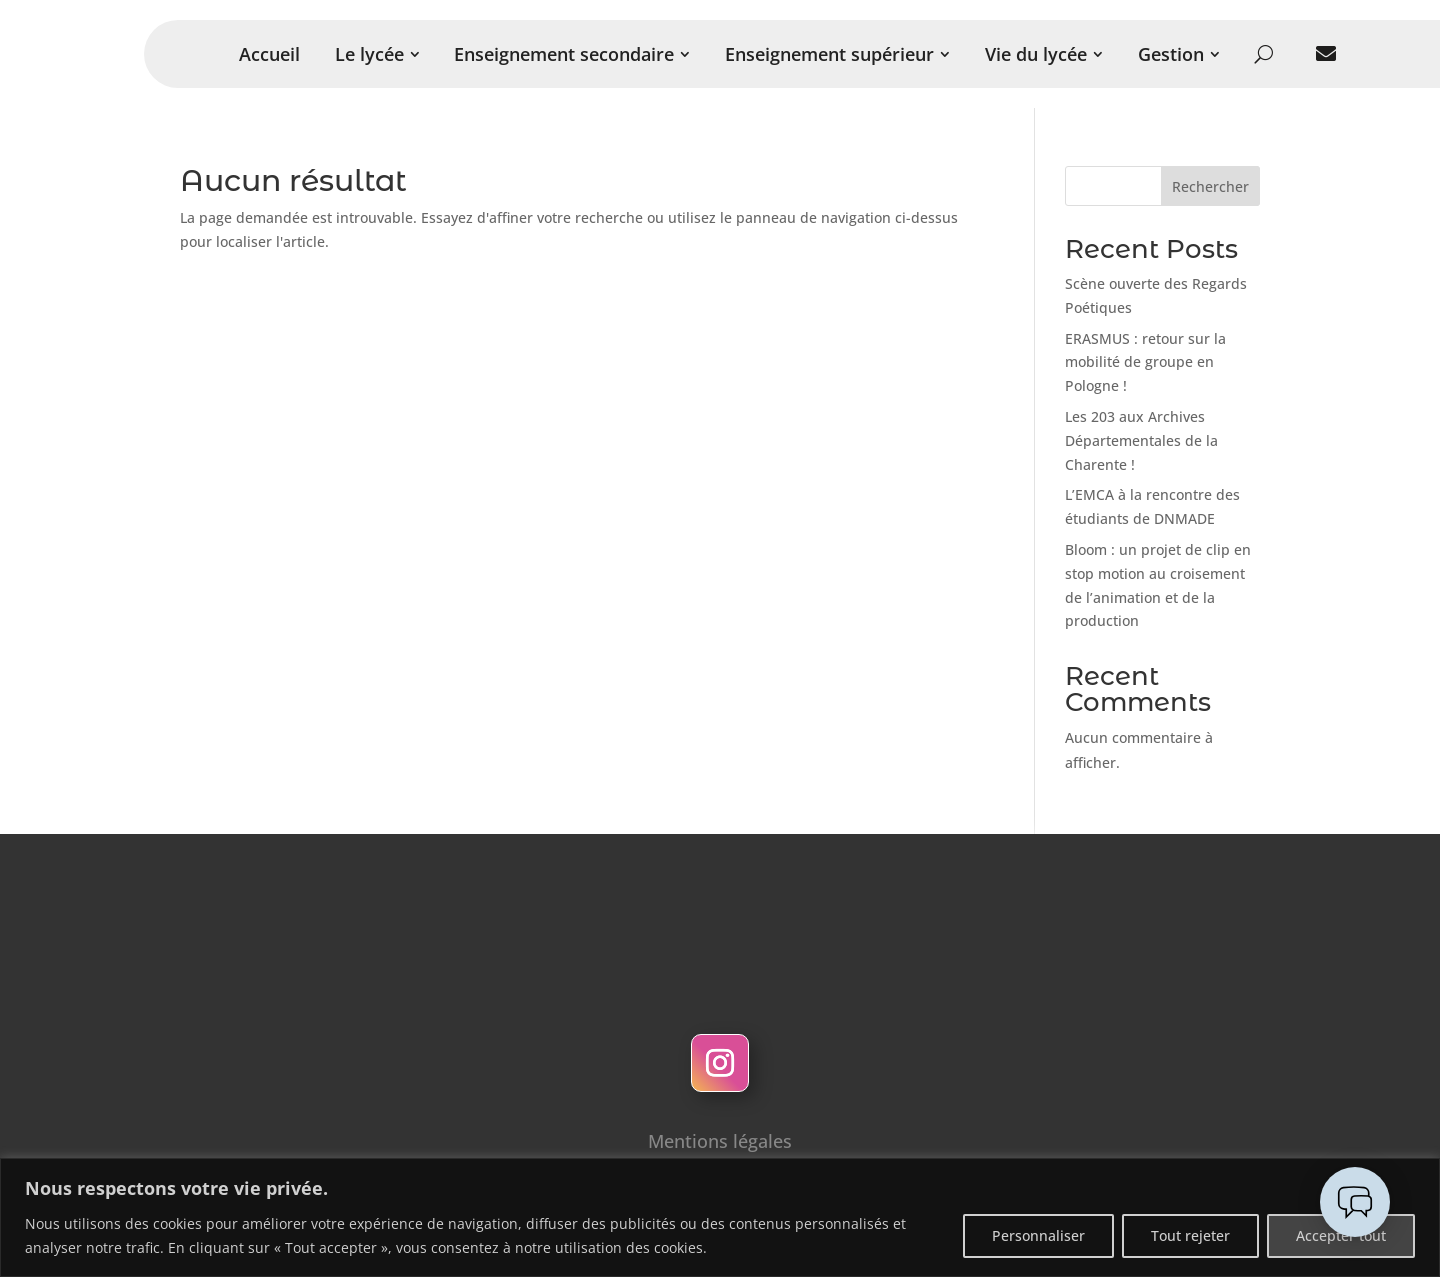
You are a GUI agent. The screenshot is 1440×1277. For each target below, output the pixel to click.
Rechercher (1210, 186)
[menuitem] (269, 54)
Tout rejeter (1190, 1235)
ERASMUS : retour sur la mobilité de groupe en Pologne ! (1145, 362)
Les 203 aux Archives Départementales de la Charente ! (1141, 440)
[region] (720, 1217)
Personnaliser (1038, 1235)
